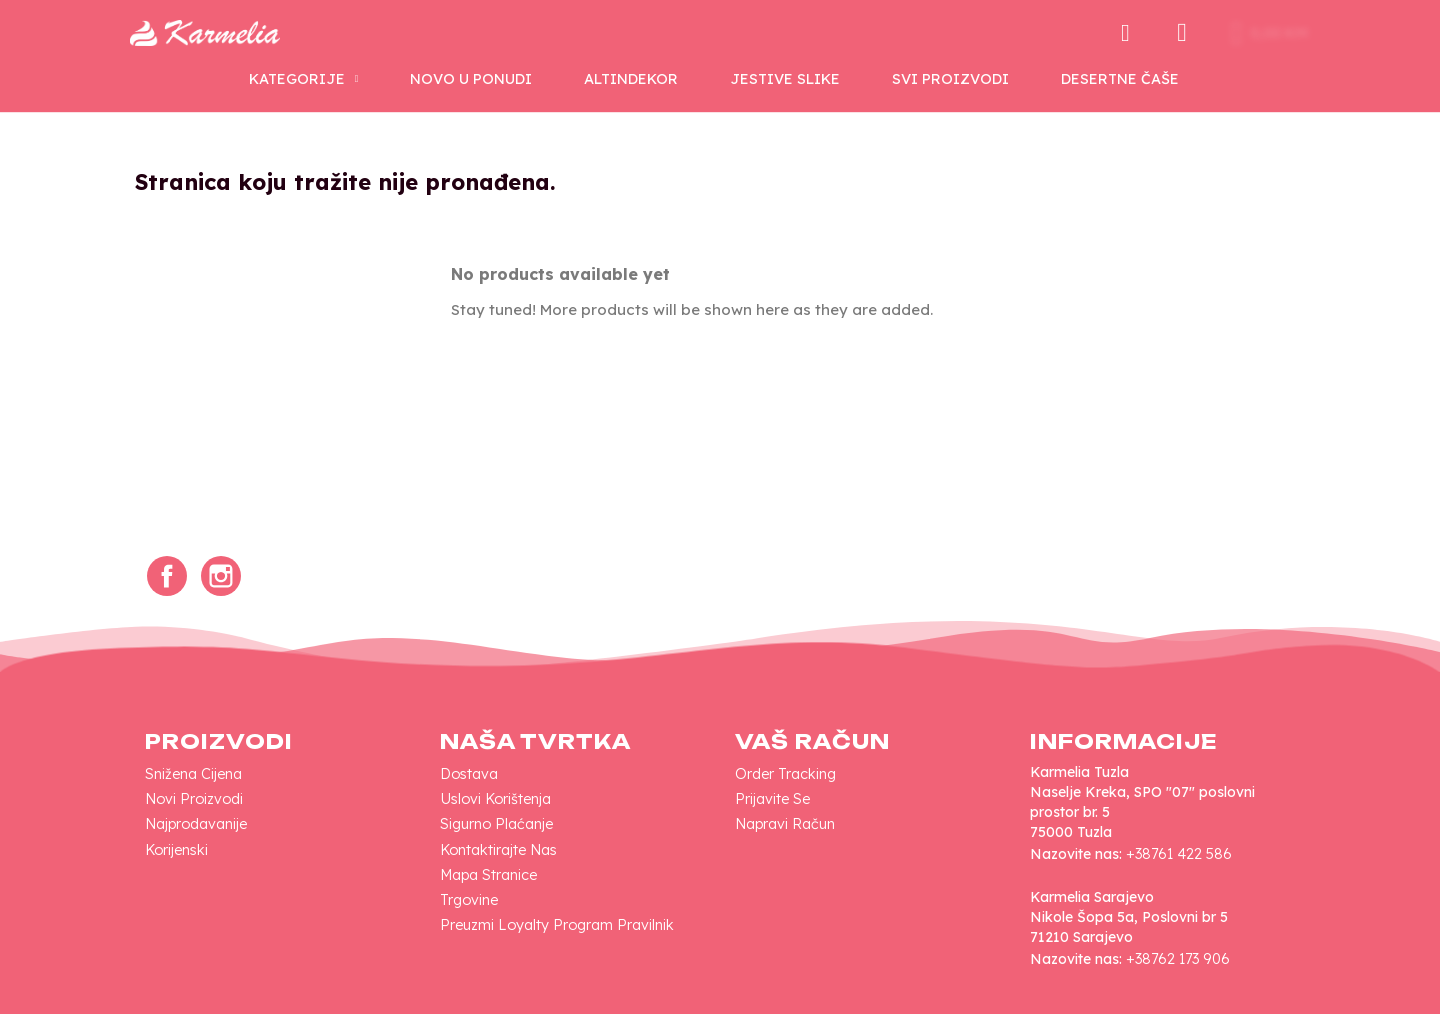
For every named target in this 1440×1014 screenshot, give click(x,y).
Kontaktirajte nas (498, 850)
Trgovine (469, 900)
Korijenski (176, 850)
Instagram (221, 576)
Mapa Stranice (488, 875)
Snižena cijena (193, 774)
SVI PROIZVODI (950, 79)
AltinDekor (631, 79)
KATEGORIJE (304, 79)
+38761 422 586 (1179, 854)
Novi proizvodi (194, 799)
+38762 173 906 (1178, 959)
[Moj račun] (1182, 33)
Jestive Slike (785, 79)
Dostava (469, 774)
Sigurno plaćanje (496, 824)
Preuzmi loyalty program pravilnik (557, 925)
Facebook (167, 576)
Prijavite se (772, 799)
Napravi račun (785, 824)
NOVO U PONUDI (471, 79)
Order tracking (785, 774)
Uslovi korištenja (495, 799)
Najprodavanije (196, 824)
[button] (1125, 33)
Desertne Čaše (1120, 79)
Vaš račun (812, 741)
